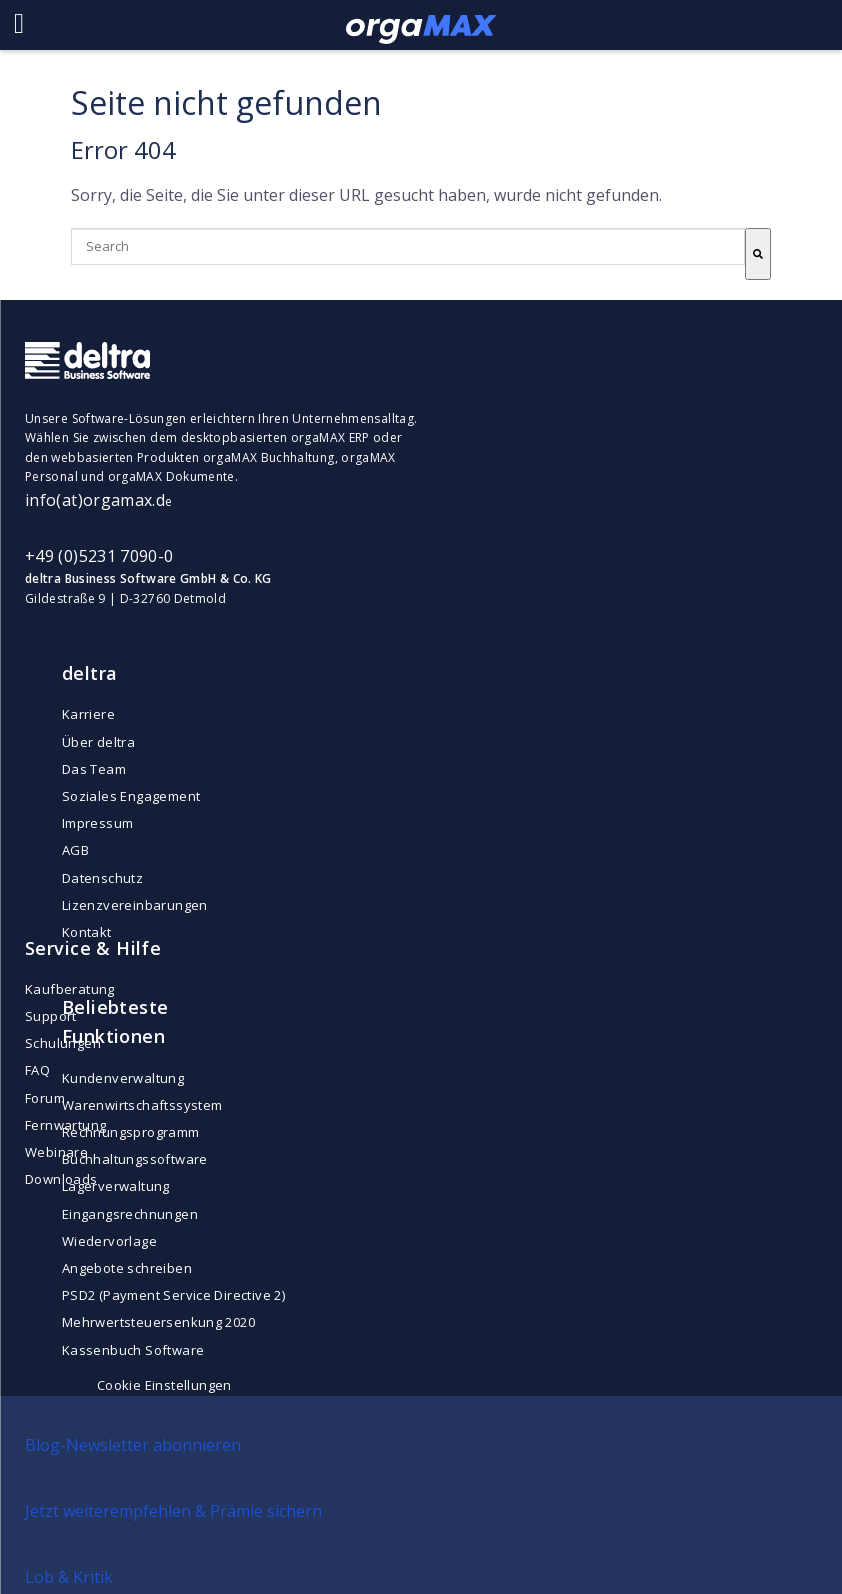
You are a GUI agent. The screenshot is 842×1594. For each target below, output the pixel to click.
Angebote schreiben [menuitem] (127, 1268)
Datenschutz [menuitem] (102, 878)
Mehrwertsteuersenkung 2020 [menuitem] (158, 1322)
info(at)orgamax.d (95, 500)
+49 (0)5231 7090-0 (99, 556)
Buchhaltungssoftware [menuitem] (135, 1159)
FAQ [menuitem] (37, 1070)
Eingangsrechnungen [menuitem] (130, 1214)
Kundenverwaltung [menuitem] (123, 1078)
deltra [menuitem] (90, 673)
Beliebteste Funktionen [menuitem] (115, 1021)
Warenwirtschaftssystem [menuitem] (142, 1105)
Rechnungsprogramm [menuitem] (131, 1132)
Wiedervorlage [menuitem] (109, 1241)
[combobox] (408, 246)
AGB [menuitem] (75, 850)
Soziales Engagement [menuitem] (131, 796)
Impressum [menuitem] (98, 823)
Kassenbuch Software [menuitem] (133, 1350)
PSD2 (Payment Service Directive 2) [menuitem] (173, 1295)
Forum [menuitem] (45, 1098)
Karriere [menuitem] (88, 714)
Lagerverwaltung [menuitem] (116, 1186)
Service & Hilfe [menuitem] (93, 948)
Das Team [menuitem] (94, 769)
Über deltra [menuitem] (98, 742)
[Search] (758, 254)
